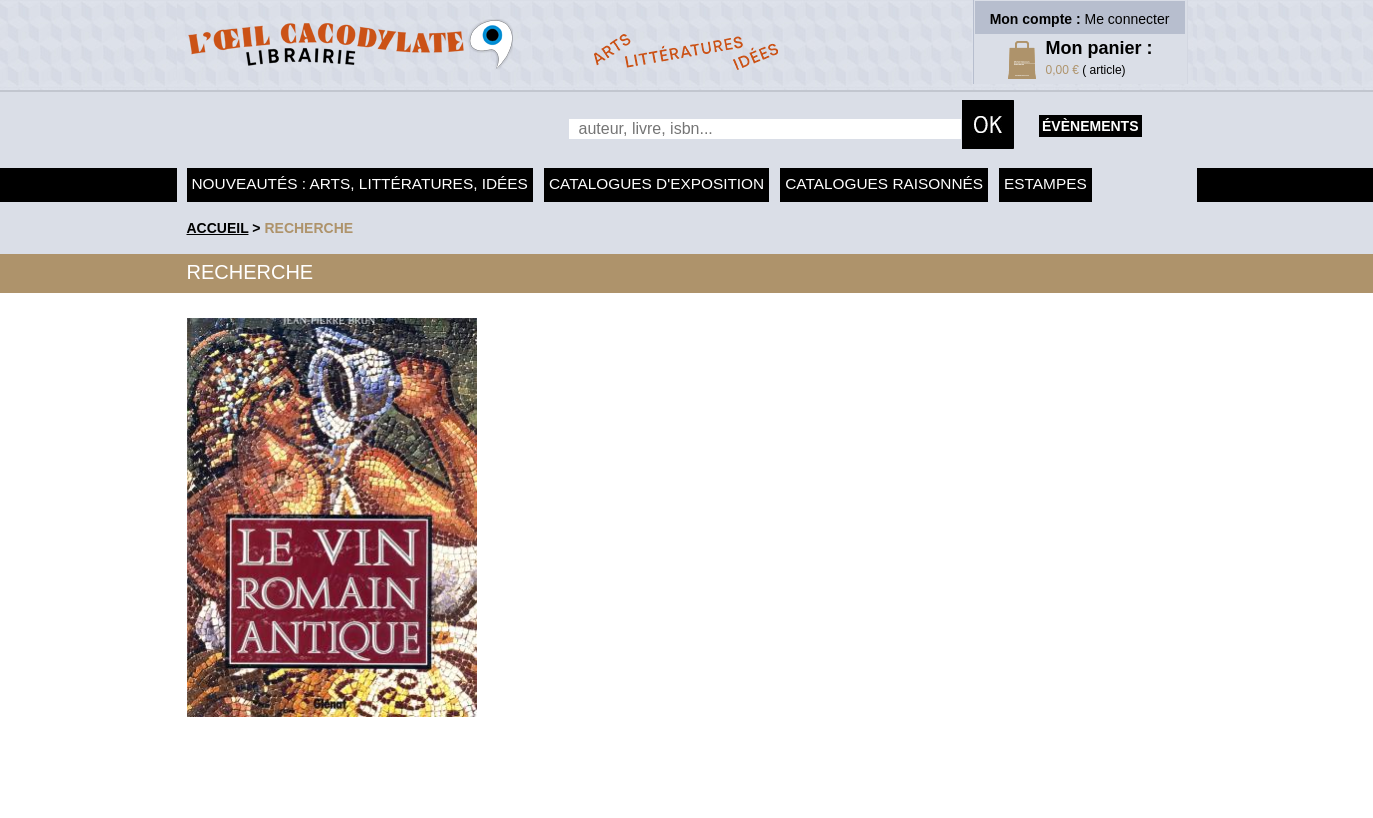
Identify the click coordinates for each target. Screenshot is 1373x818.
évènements (1090, 126)
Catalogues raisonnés (884, 183)
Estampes (1045, 183)
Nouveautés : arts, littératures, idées (360, 183)
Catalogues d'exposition (656, 183)
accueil (218, 228)
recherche (308, 228)
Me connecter (1127, 19)
